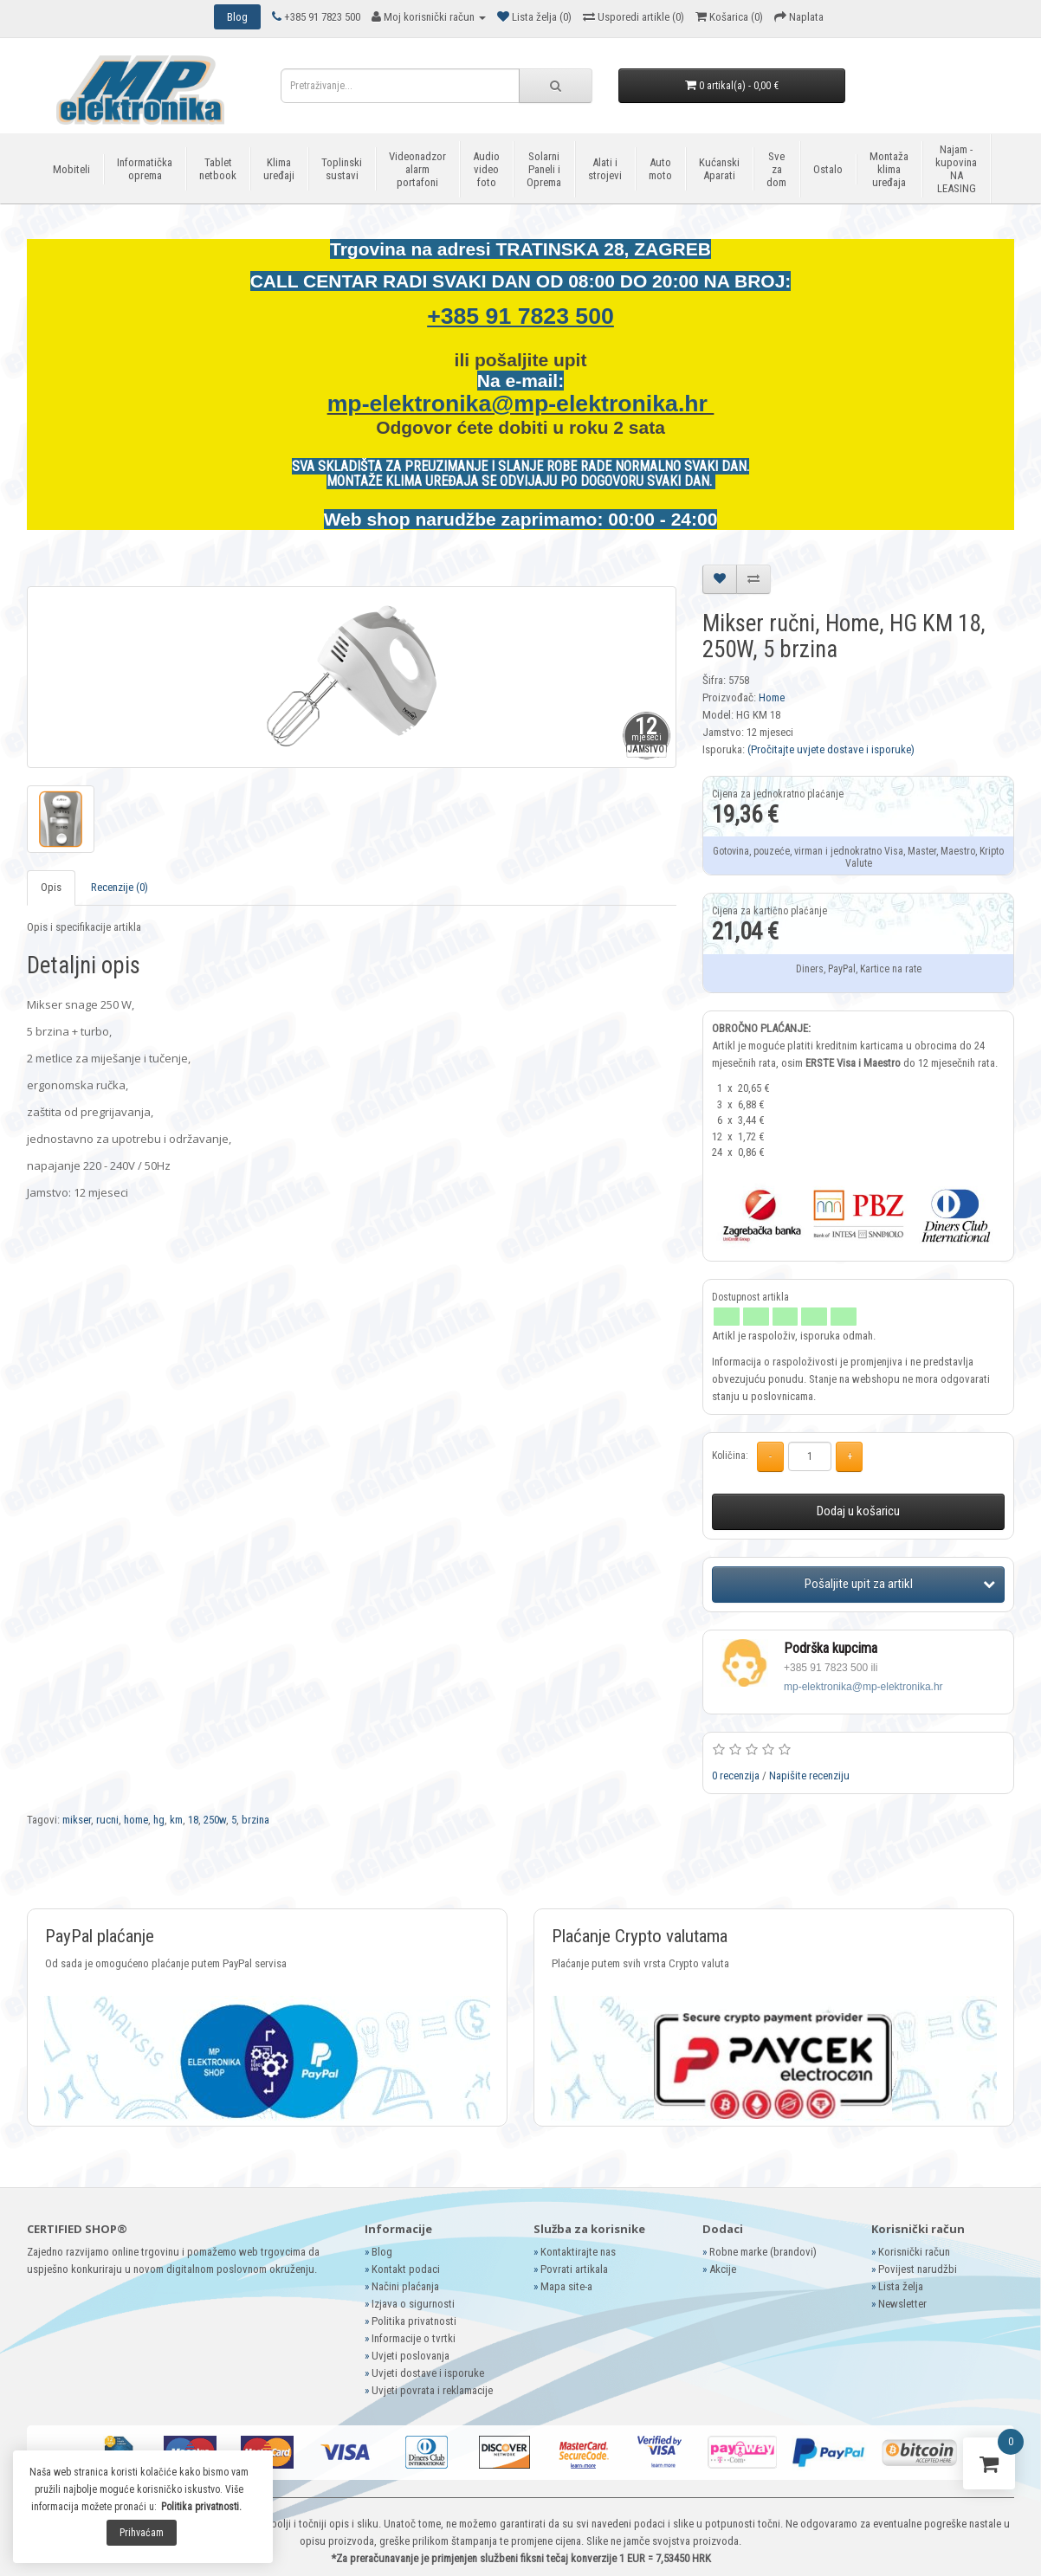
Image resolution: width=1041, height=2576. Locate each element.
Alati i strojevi (605, 169)
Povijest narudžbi (917, 2269)
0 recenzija (736, 1775)
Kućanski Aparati (719, 169)
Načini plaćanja (405, 2286)
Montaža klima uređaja (889, 169)
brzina (255, 1819)
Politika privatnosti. (201, 2507)
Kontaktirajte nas (578, 2251)
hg (159, 1819)
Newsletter (902, 2303)
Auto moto (660, 169)
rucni (107, 1819)
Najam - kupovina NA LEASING (956, 169)
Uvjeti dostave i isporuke (428, 2372)
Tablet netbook (217, 169)
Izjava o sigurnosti (413, 2303)
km (176, 1819)
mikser (76, 1819)
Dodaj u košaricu (858, 1511)
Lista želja (900, 2286)
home (136, 1819)
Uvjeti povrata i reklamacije (432, 2390)
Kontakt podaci (406, 2269)
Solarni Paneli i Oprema (544, 169)
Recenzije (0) (119, 887)
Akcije (722, 2269)
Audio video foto (486, 169)
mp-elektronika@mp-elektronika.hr (520, 403)
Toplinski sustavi (341, 169)
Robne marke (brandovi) (763, 2251)
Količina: (730, 1455)
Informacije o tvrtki (414, 2338)
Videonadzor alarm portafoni (417, 169)
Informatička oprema (144, 169)
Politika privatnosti (414, 2321)
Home (772, 697)
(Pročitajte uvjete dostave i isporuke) (831, 749)
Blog (382, 2251)
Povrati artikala (574, 2269)
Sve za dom (776, 169)
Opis (51, 887)
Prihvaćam (142, 2533)
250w (215, 1819)
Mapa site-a (566, 2286)
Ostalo (828, 169)
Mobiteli (71, 169)
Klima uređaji (278, 169)
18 (193, 1819)
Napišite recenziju (809, 1775)
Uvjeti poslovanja (410, 2355)
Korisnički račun (914, 2251)
